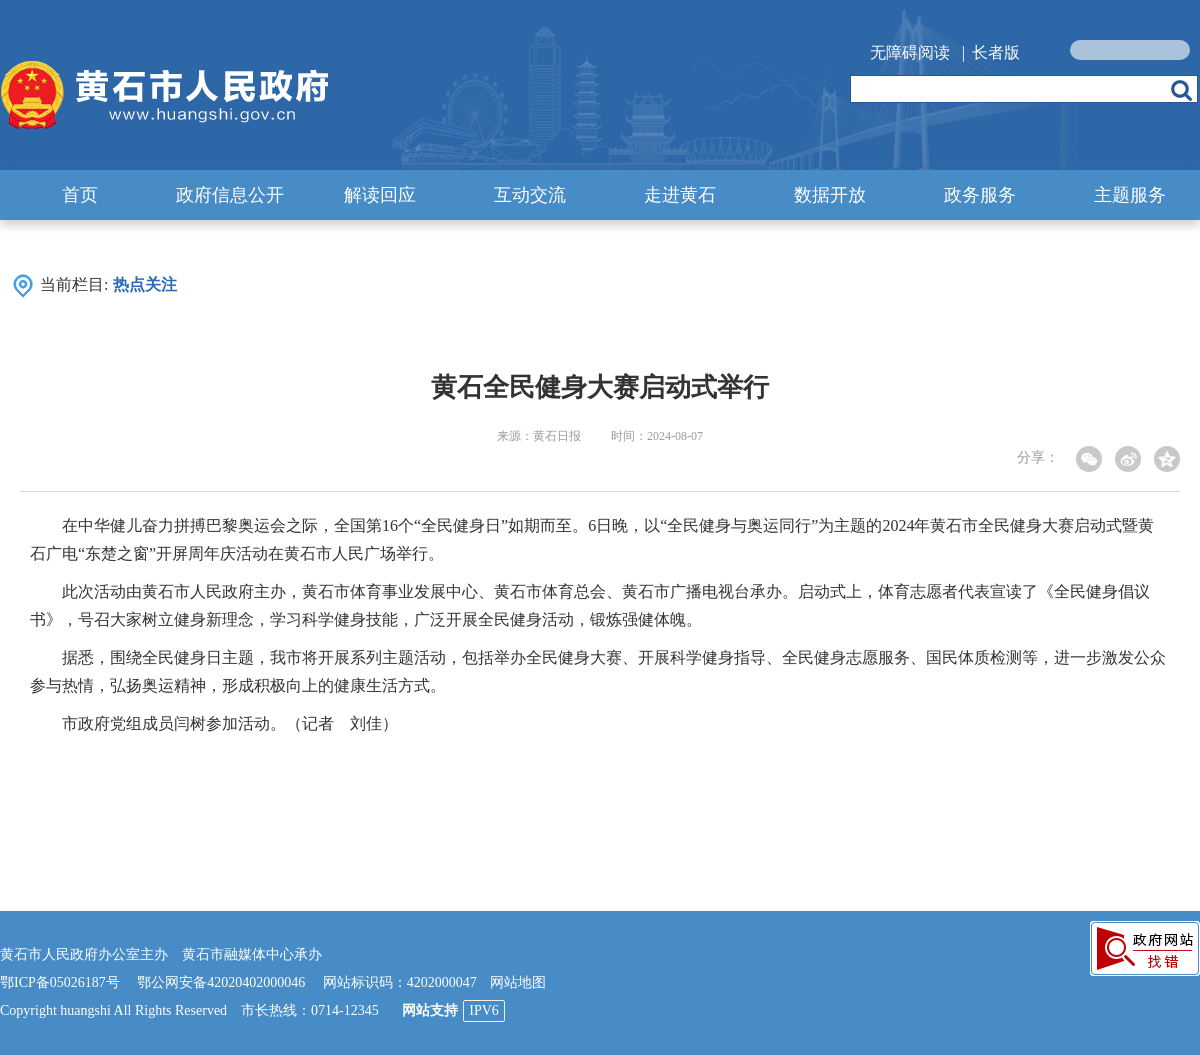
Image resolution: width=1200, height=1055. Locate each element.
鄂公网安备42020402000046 (221, 982)
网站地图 (518, 982)
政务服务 (980, 195)
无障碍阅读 (910, 52)
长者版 (996, 52)
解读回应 (380, 195)
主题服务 (1130, 195)
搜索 (1181, 90)
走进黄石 (680, 195)
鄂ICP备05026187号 (60, 982)
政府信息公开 (230, 195)
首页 (80, 195)
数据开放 (830, 195)
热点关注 (145, 284)
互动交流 (530, 195)
